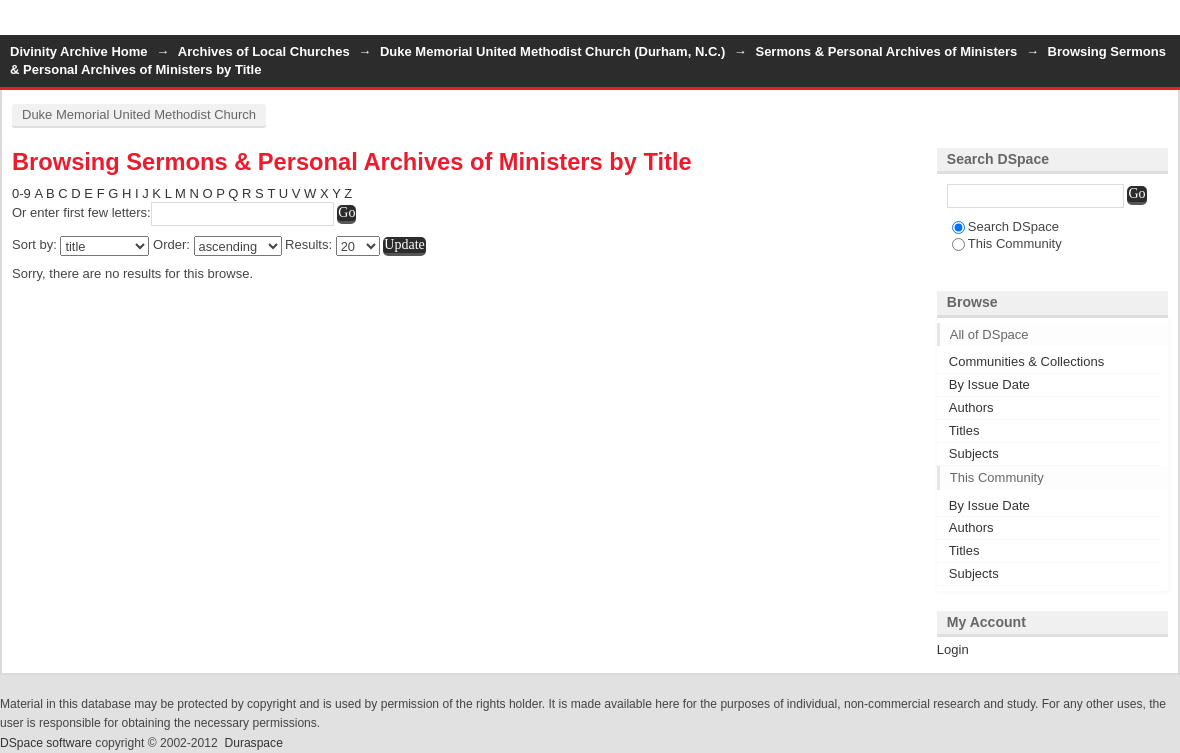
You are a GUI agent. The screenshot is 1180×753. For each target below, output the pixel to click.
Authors (971, 407)
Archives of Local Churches (264, 51)
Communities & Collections (1026, 361)
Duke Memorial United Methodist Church (139, 114)
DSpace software (46, 743)
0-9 (21, 193)
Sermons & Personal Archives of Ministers (886, 51)
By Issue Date (989, 384)
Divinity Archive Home (79, 51)
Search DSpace (1005, 226)
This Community (1007, 243)
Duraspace (253, 743)
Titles (964, 430)
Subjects (974, 453)
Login (1164, 24)
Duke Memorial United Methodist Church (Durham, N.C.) (552, 51)
